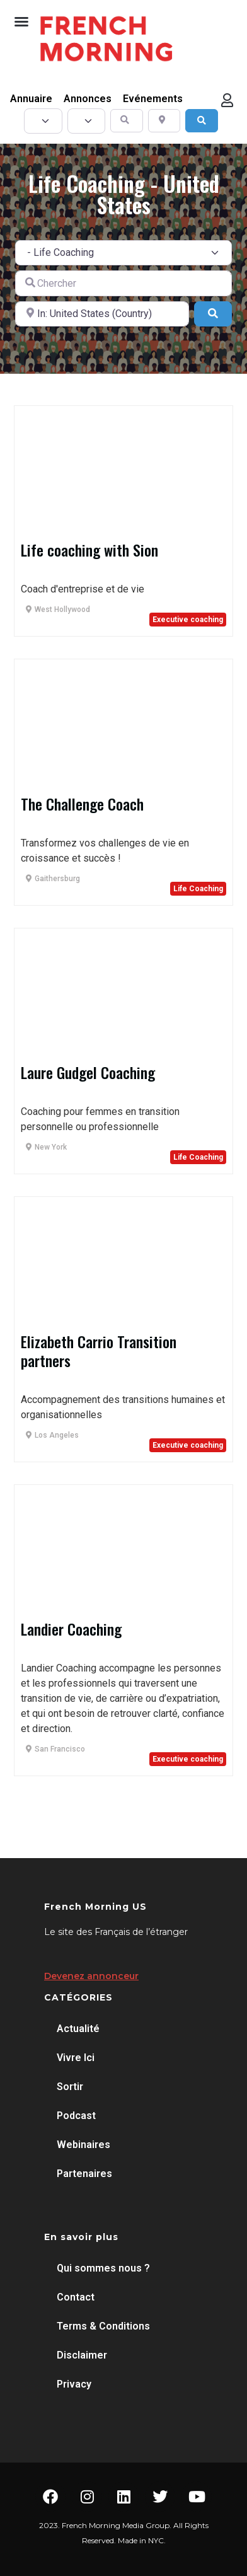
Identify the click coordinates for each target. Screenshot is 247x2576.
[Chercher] (123, 283)
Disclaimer (82, 2355)
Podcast (76, 2116)
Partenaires (84, 2174)
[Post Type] (43, 121)
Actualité (78, 2029)
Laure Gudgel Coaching (88, 1072)
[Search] (201, 120)
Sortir (70, 2087)
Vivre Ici (76, 2058)
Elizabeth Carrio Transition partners (98, 1351)
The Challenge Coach (82, 803)
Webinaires (83, 2145)
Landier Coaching (71, 1628)
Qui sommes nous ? (103, 2268)
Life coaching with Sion (89, 549)
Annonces (88, 99)
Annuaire (31, 99)
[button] (21, 21)
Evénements (153, 99)
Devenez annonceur (91, 1976)
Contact (76, 2297)
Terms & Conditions (103, 2326)
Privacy (74, 2384)
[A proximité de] (102, 313)
